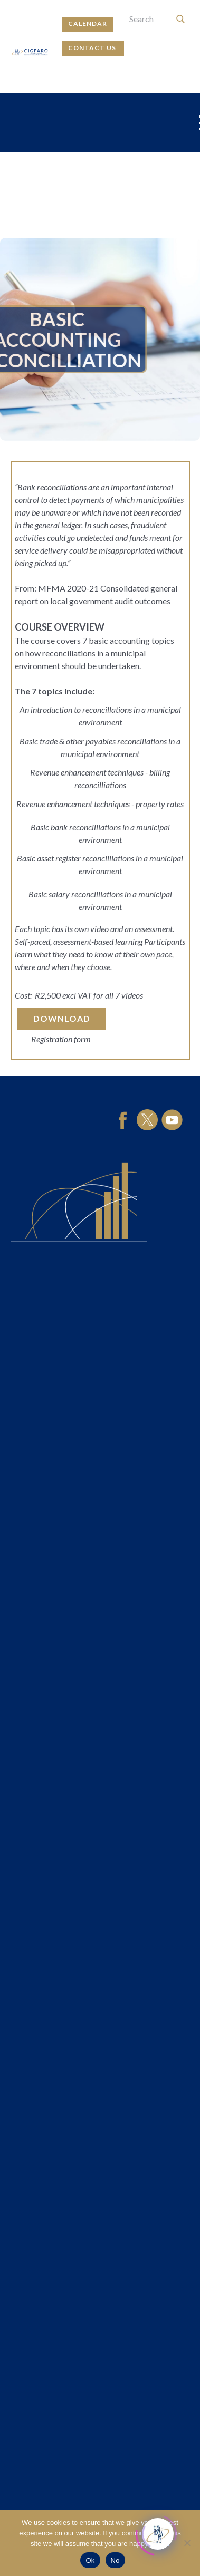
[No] (187, 2543)
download (61, 1018)
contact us (93, 48)
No (115, 2560)
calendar (87, 23)
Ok (89, 2560)
